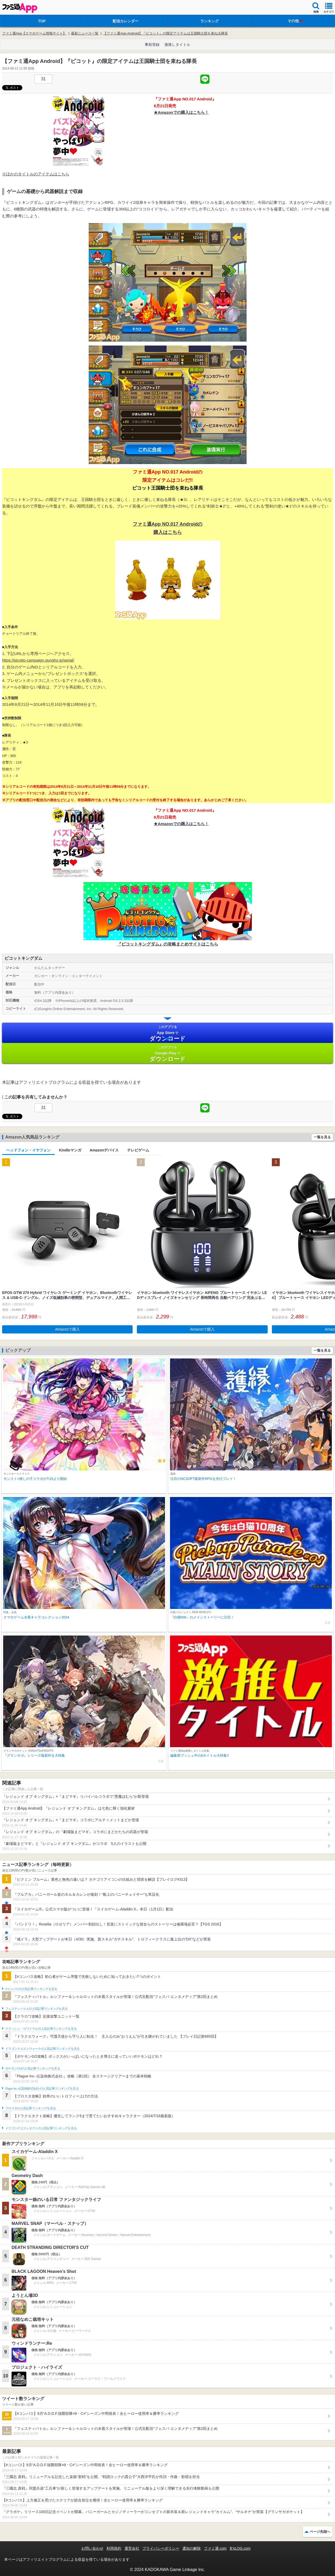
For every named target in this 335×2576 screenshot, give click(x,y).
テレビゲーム (138, 1150)
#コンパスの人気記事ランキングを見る (31, 1989)
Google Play (167, 1053)
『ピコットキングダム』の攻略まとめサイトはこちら (167, 944)
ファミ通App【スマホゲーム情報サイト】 (34, 33)
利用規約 (114, 2548)
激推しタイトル (177, 44)
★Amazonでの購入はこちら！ (181, 112)
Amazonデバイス (104, 1150)
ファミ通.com (215, 2548)
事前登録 (152, 44)
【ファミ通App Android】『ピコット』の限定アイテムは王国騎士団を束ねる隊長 (165, 33)
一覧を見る (322, 1137)
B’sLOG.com (240, 2548)
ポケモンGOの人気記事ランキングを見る (32, 2068)
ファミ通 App (19, 8)
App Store (167, 1033)
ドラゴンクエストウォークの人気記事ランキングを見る (42, 2048)
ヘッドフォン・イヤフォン (28, 1150)
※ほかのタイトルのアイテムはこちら (35, 174)
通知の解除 (191, 2548)
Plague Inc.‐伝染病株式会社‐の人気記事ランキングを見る (42, 2088)
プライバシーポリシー (160, 2548)
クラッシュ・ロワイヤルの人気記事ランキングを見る (41, 2028)
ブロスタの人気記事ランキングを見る (30, 2108)
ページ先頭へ (320, 2532)
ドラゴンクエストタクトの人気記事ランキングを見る (41, 2128)
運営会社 (131, 2548)
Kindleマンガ (70, 1150)
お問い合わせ (92, 2548)
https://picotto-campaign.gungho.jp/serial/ (38, 660)
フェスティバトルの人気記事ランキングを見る (36, 2008)
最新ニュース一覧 (84, 33)
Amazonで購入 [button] (67, 1329)
